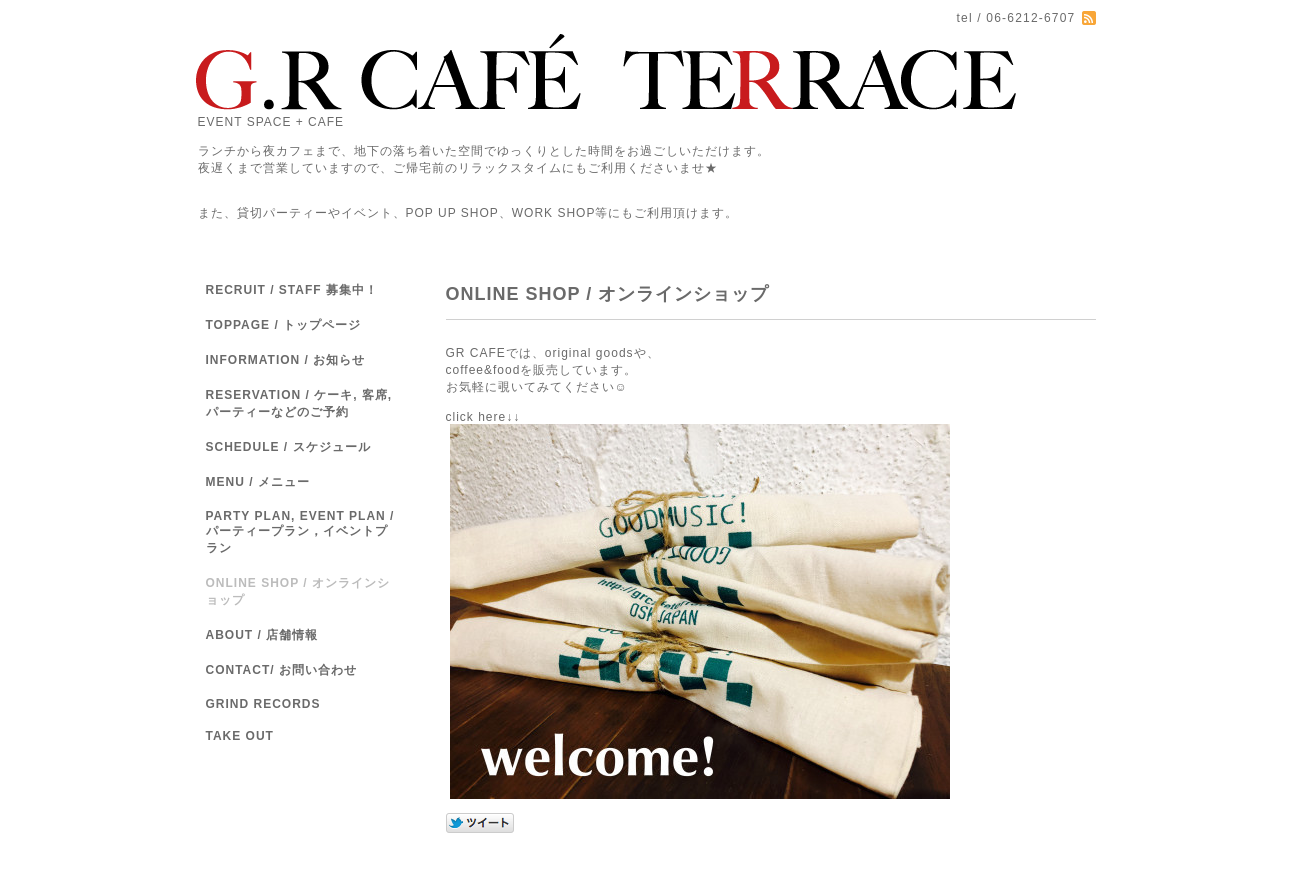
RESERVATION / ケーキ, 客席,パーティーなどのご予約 (299, 403)
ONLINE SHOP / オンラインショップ (298, 591)
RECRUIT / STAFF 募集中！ (292, 290)
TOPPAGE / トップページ (284, 325)
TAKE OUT (240, 736)
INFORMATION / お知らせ (286, 360)
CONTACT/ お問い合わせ (281, 670)
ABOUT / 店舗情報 (262, 635)
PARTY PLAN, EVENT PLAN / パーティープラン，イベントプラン (300, 532)
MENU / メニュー (258, 482)
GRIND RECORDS (263, 704)
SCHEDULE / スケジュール (288, 447)
